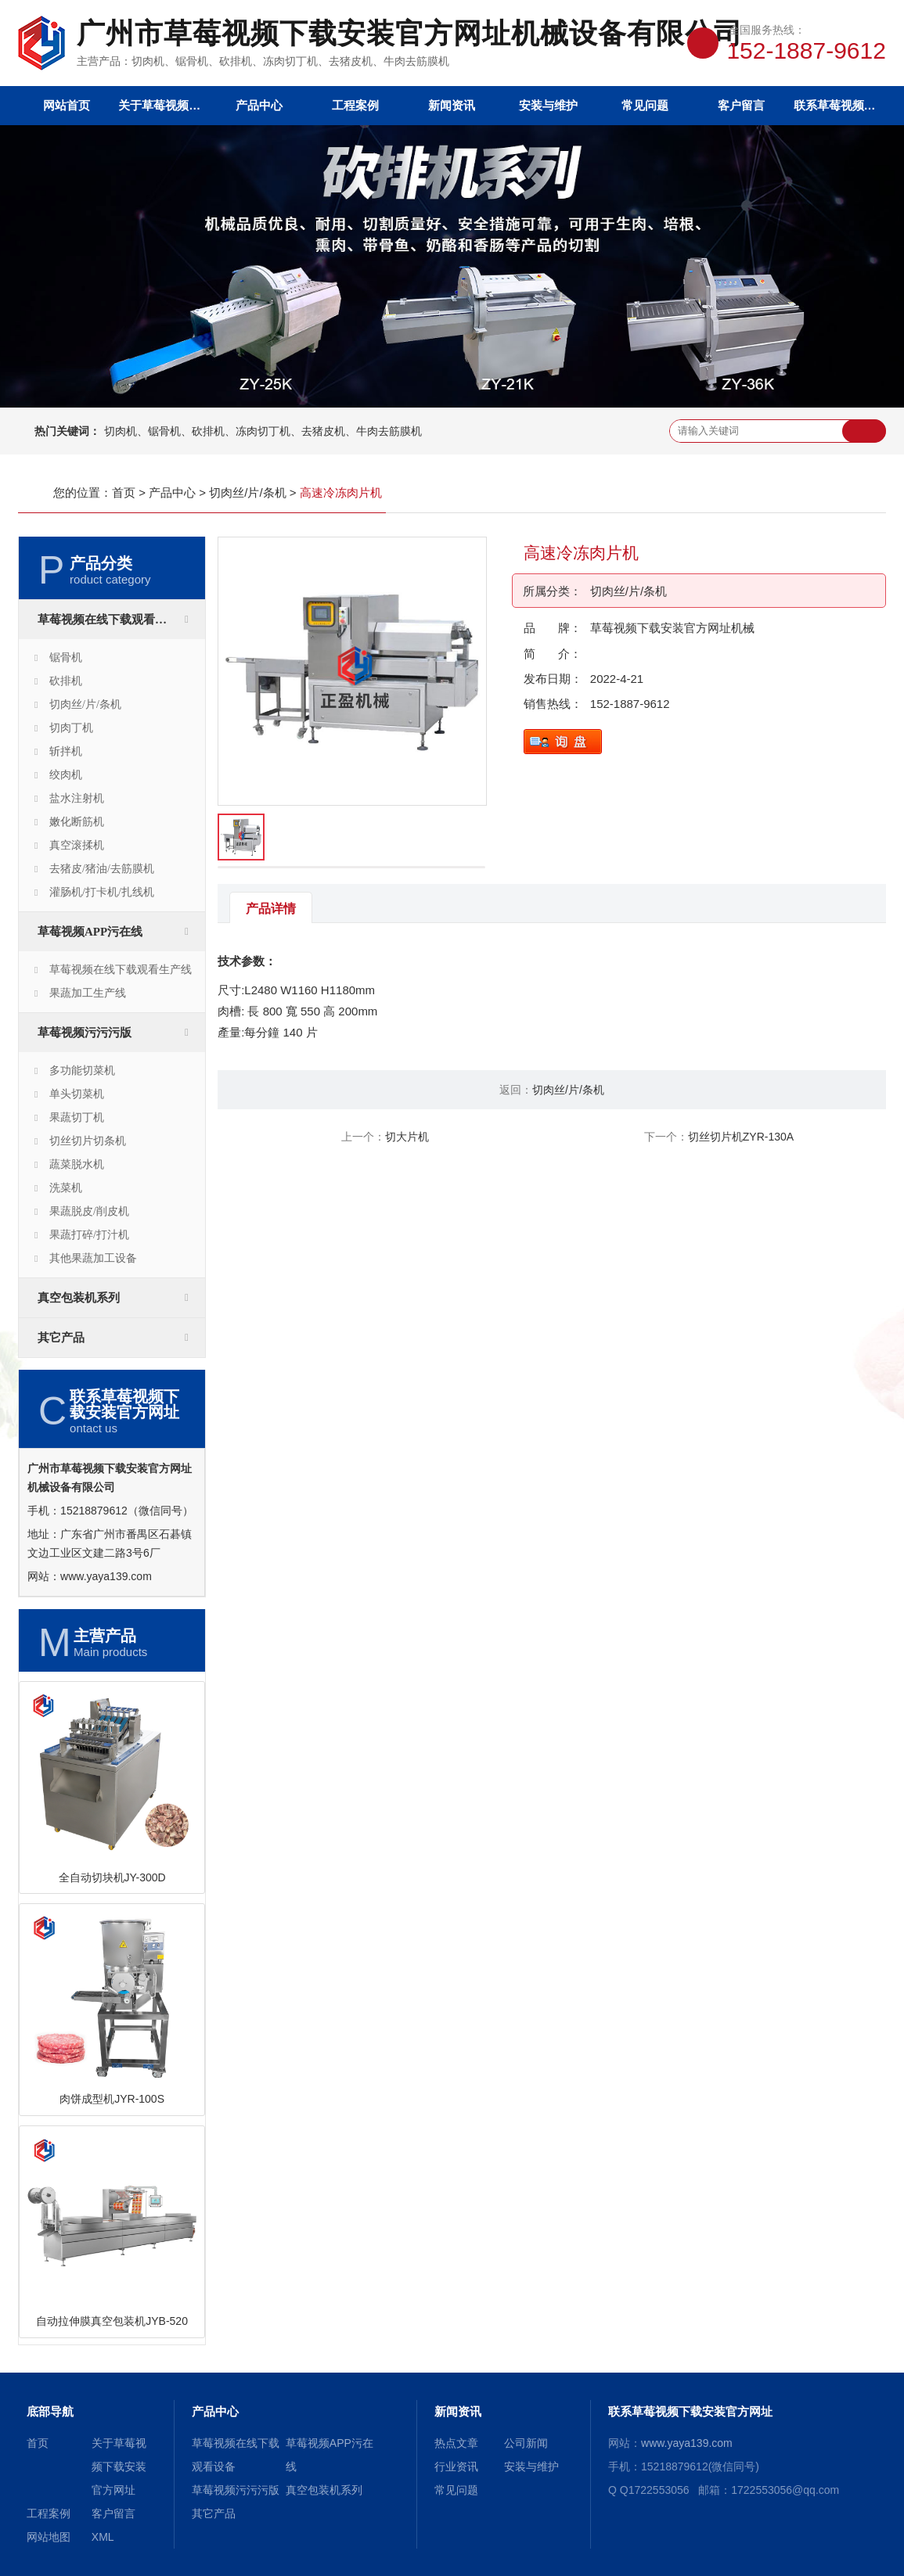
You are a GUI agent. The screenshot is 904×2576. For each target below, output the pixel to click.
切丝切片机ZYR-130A (741, 1136)
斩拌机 (65, 751)
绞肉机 (65, 775)
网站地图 (48, 2537)
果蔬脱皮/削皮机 (89, 1211)
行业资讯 (456, 2466)
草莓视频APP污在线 (90, 931)
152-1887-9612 (630, 703)
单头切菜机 (76, 1094)
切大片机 (407, 1136)
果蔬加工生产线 (87, 993)
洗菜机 (65, 1188)
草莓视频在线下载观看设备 (108, 619)
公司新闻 (526, 2443)
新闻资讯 (451, 105)
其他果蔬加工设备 (93, 1258)
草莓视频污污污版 (84, 1032)
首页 (123, 492)
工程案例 (355, 105)
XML (103, 2537)
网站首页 (66, 105)
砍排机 (65, 681)
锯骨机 (65, 657)
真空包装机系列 (79, 1298)
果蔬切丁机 (76, 1117)
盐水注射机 (76, 798)
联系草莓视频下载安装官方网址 (838, 105)
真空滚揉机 (76, 845)
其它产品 (61, 1337)
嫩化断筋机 (76, 822)
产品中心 (259, 105)
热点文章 (456, 2443)
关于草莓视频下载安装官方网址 (162, 105)
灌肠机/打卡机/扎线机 (101, 892)
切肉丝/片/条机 (247, 492)
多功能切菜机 (82, 1070)
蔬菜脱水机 (76, 1164)
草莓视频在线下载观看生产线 (120, 969)
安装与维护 (548, 105)
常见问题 (644, 105)
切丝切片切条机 (87, 1141)
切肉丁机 (71, 728)
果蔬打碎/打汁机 (89, 1235)
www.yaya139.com (106, 1576)
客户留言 (741, 105)
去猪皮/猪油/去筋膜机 (101, 869)
